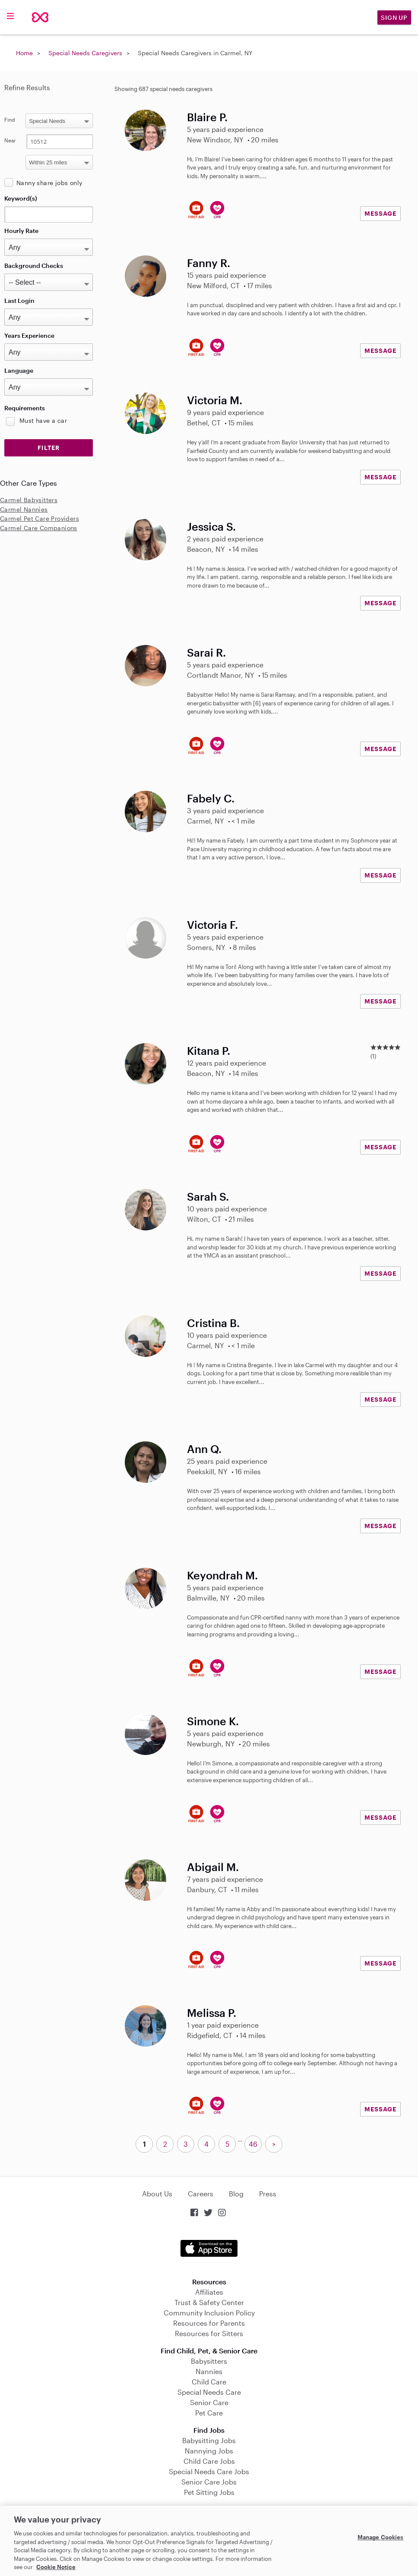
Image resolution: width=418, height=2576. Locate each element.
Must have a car (43, 420)
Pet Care (209, 2413)
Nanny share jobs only (49, 182)
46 (253, 2144)
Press (267, 2193)
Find (9, 119)
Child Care (209, 2382)
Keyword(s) (20, 198)
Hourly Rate (21, 230)
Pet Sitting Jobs (209, 2492)
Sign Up (394, 17)
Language (18, 370)
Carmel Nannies (24, 509)
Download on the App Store (209, 2248)
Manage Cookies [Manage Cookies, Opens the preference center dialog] (381, 2537)
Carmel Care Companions (38, 528)
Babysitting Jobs (209, 2440)
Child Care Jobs (209, 2461)
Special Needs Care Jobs (209, 2471)
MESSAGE (380, 213)
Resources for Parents (209, 2323)
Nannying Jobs (209, 2451)
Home (24, 53)
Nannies (209, 2371)
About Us (157, 2193)
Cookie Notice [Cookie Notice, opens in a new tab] (56, 2566)
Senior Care (209, 2402)
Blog (236, 2193)
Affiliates (209, 2292)
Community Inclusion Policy (209, 2313)
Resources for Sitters (209, 2333)
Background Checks (33, 265)
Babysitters (209, 2361)
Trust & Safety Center (209, 2302)
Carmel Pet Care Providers (39, 518)
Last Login (19, 300)
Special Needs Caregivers (85, 53)
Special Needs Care (209, 2392)
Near (10, 140)
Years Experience (29, 335)
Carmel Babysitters (28, 499)
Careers (200, 2193)
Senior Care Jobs (209, 2482)
